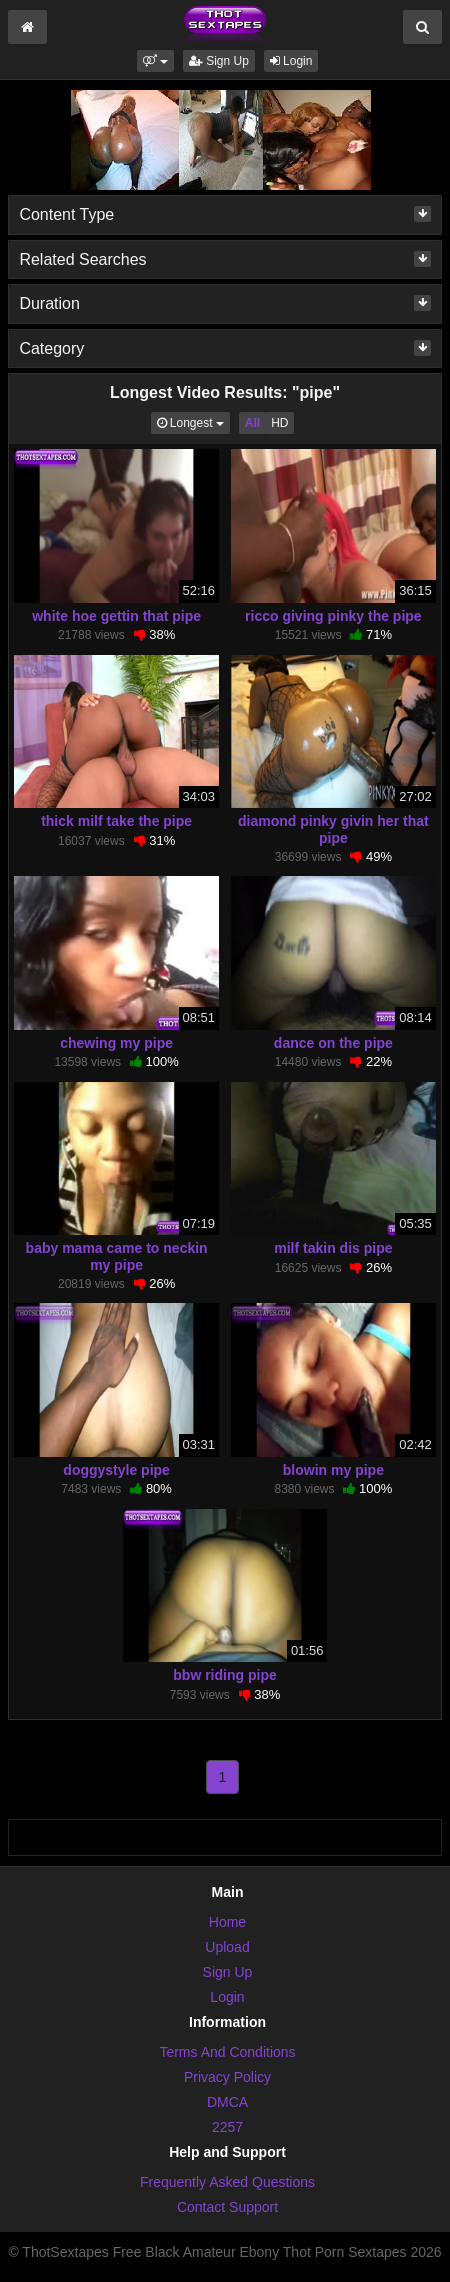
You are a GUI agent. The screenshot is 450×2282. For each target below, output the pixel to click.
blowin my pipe (333, 1470)
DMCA (227, 2102)
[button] (155, 61)
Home (227, 1922)
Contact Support (227, 2207)
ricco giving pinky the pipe (333, 616)
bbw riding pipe (224, 1675)
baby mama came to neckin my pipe (117, 1256)
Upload (227, 1947)
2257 (227, 2127)
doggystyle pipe (116, 1470)
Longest (193, 421)
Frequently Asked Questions (227, 2182)
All (252, 423)
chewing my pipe (116, 1043)
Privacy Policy (227, 2077)
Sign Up (219, 61)
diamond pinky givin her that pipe (333, 829)
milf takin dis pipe (333, 1248)
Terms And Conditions (227, 2052)
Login (291, 61)
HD (279, 423)
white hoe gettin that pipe (116, 616)
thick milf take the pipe (116, 821)
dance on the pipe (333, 1043)
